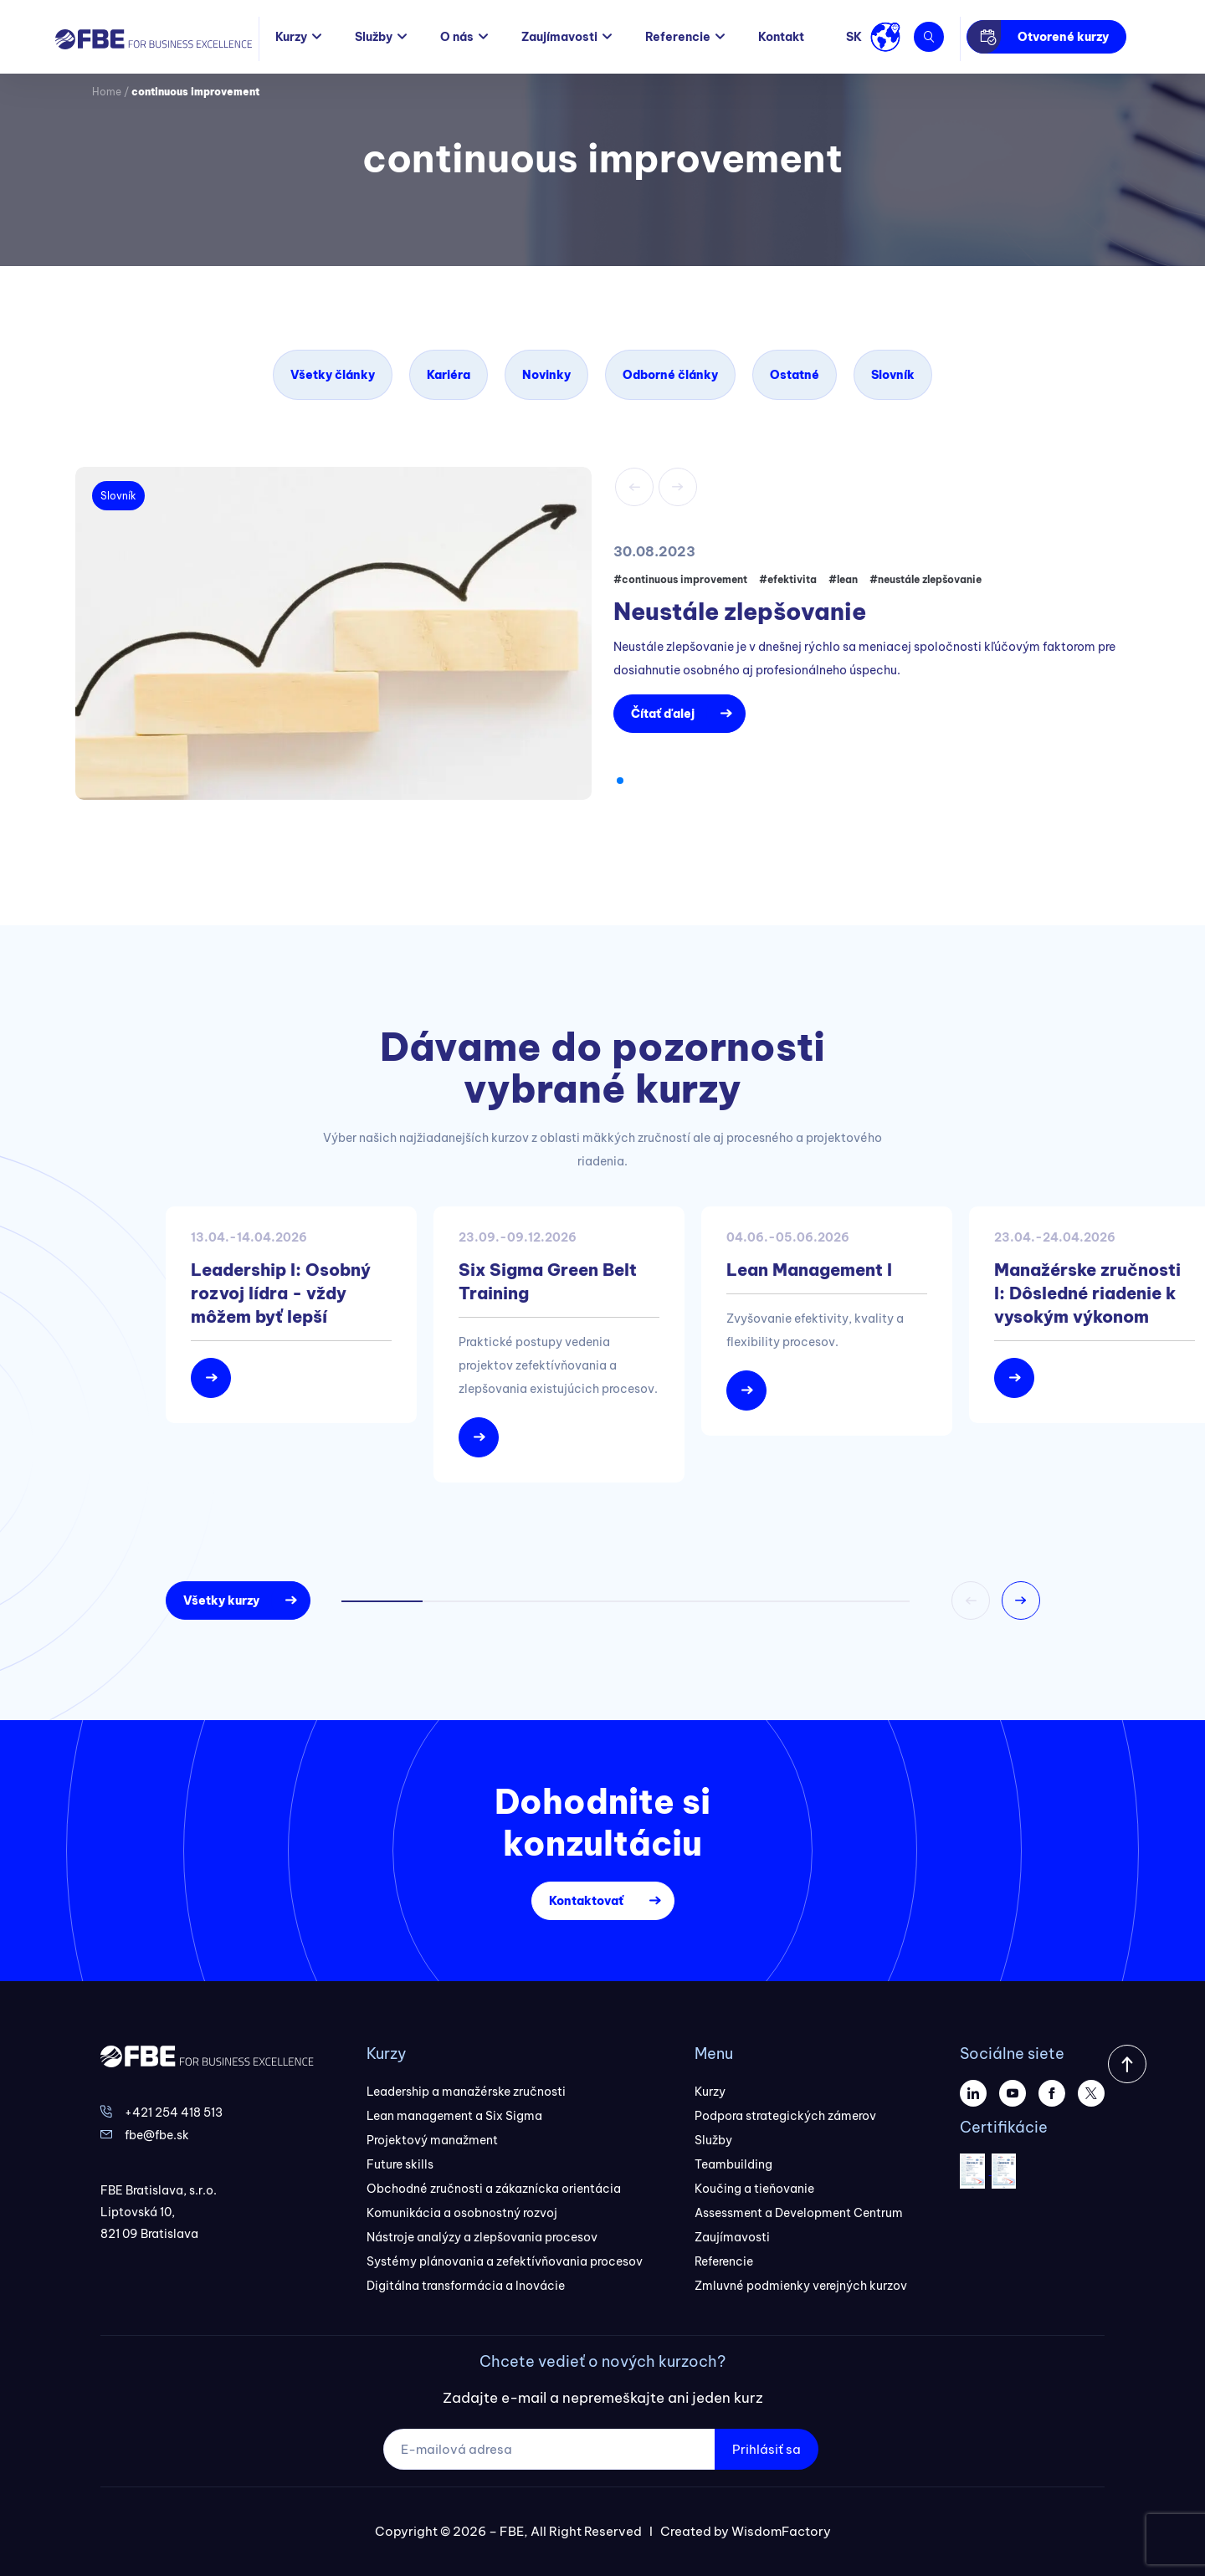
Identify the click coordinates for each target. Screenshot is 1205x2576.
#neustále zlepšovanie (925, 579)
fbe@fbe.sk (157, 2135)
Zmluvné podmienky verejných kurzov (801, 2285)
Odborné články (670, 374)
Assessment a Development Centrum (799, 2212)
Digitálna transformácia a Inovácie (466, 2285)
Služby (373, 36)
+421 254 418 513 (174, 2112)
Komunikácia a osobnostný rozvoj (462, 2212)
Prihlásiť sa (766, 2449)
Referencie (677, 36)
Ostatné (794, 374)
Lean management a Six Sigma (454, 2115)
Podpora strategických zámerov (785, 2115)
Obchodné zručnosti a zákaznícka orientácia (494, 2188)
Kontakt (781, 36)
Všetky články (332, 374)
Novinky (546, 374)
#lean (843, 579)
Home (106, 91)
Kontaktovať (586, 1900)
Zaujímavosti (559, 36)
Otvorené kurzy (1063, 36)
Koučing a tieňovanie (754, 2188)
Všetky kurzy (221, 1600)
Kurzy (291, 36)
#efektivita (788, 579)
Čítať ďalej (663, 713)
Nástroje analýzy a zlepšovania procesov (482, 2237)
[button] (620, 780)
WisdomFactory (781, 2531)
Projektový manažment (432, 2140)
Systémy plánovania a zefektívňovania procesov (505, 2261)
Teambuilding (733, 2164)
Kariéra (448, 374)
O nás (457, 36)
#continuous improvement (680, 579)
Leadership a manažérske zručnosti (466, 2091)
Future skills (400, 2164)
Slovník (893, 374)
